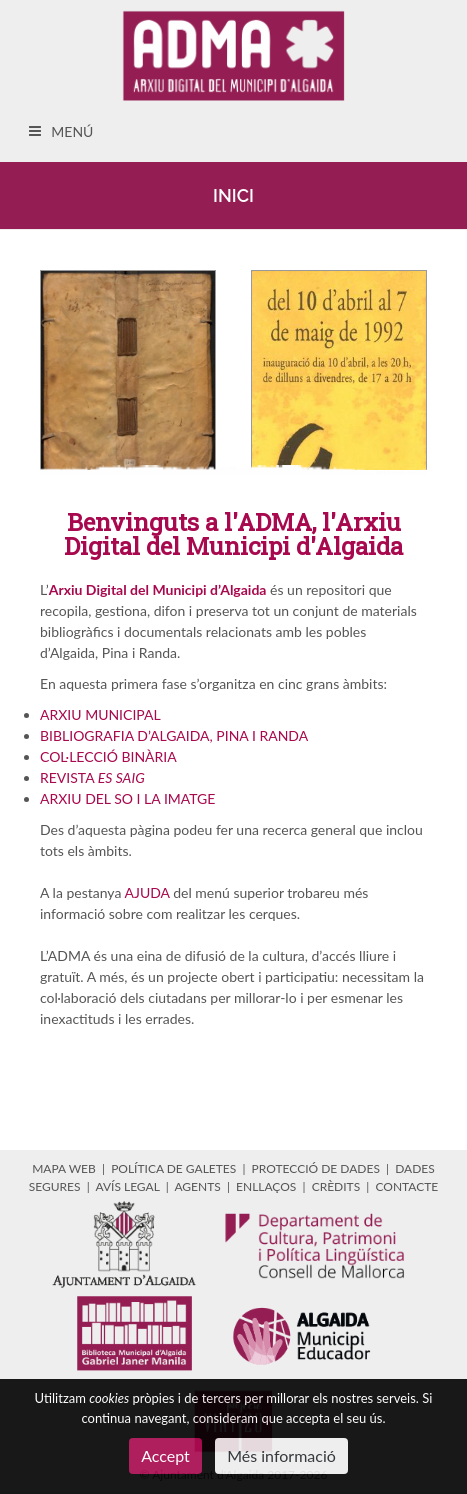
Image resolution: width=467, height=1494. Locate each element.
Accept (165, 1455)
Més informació (281, 1455)
